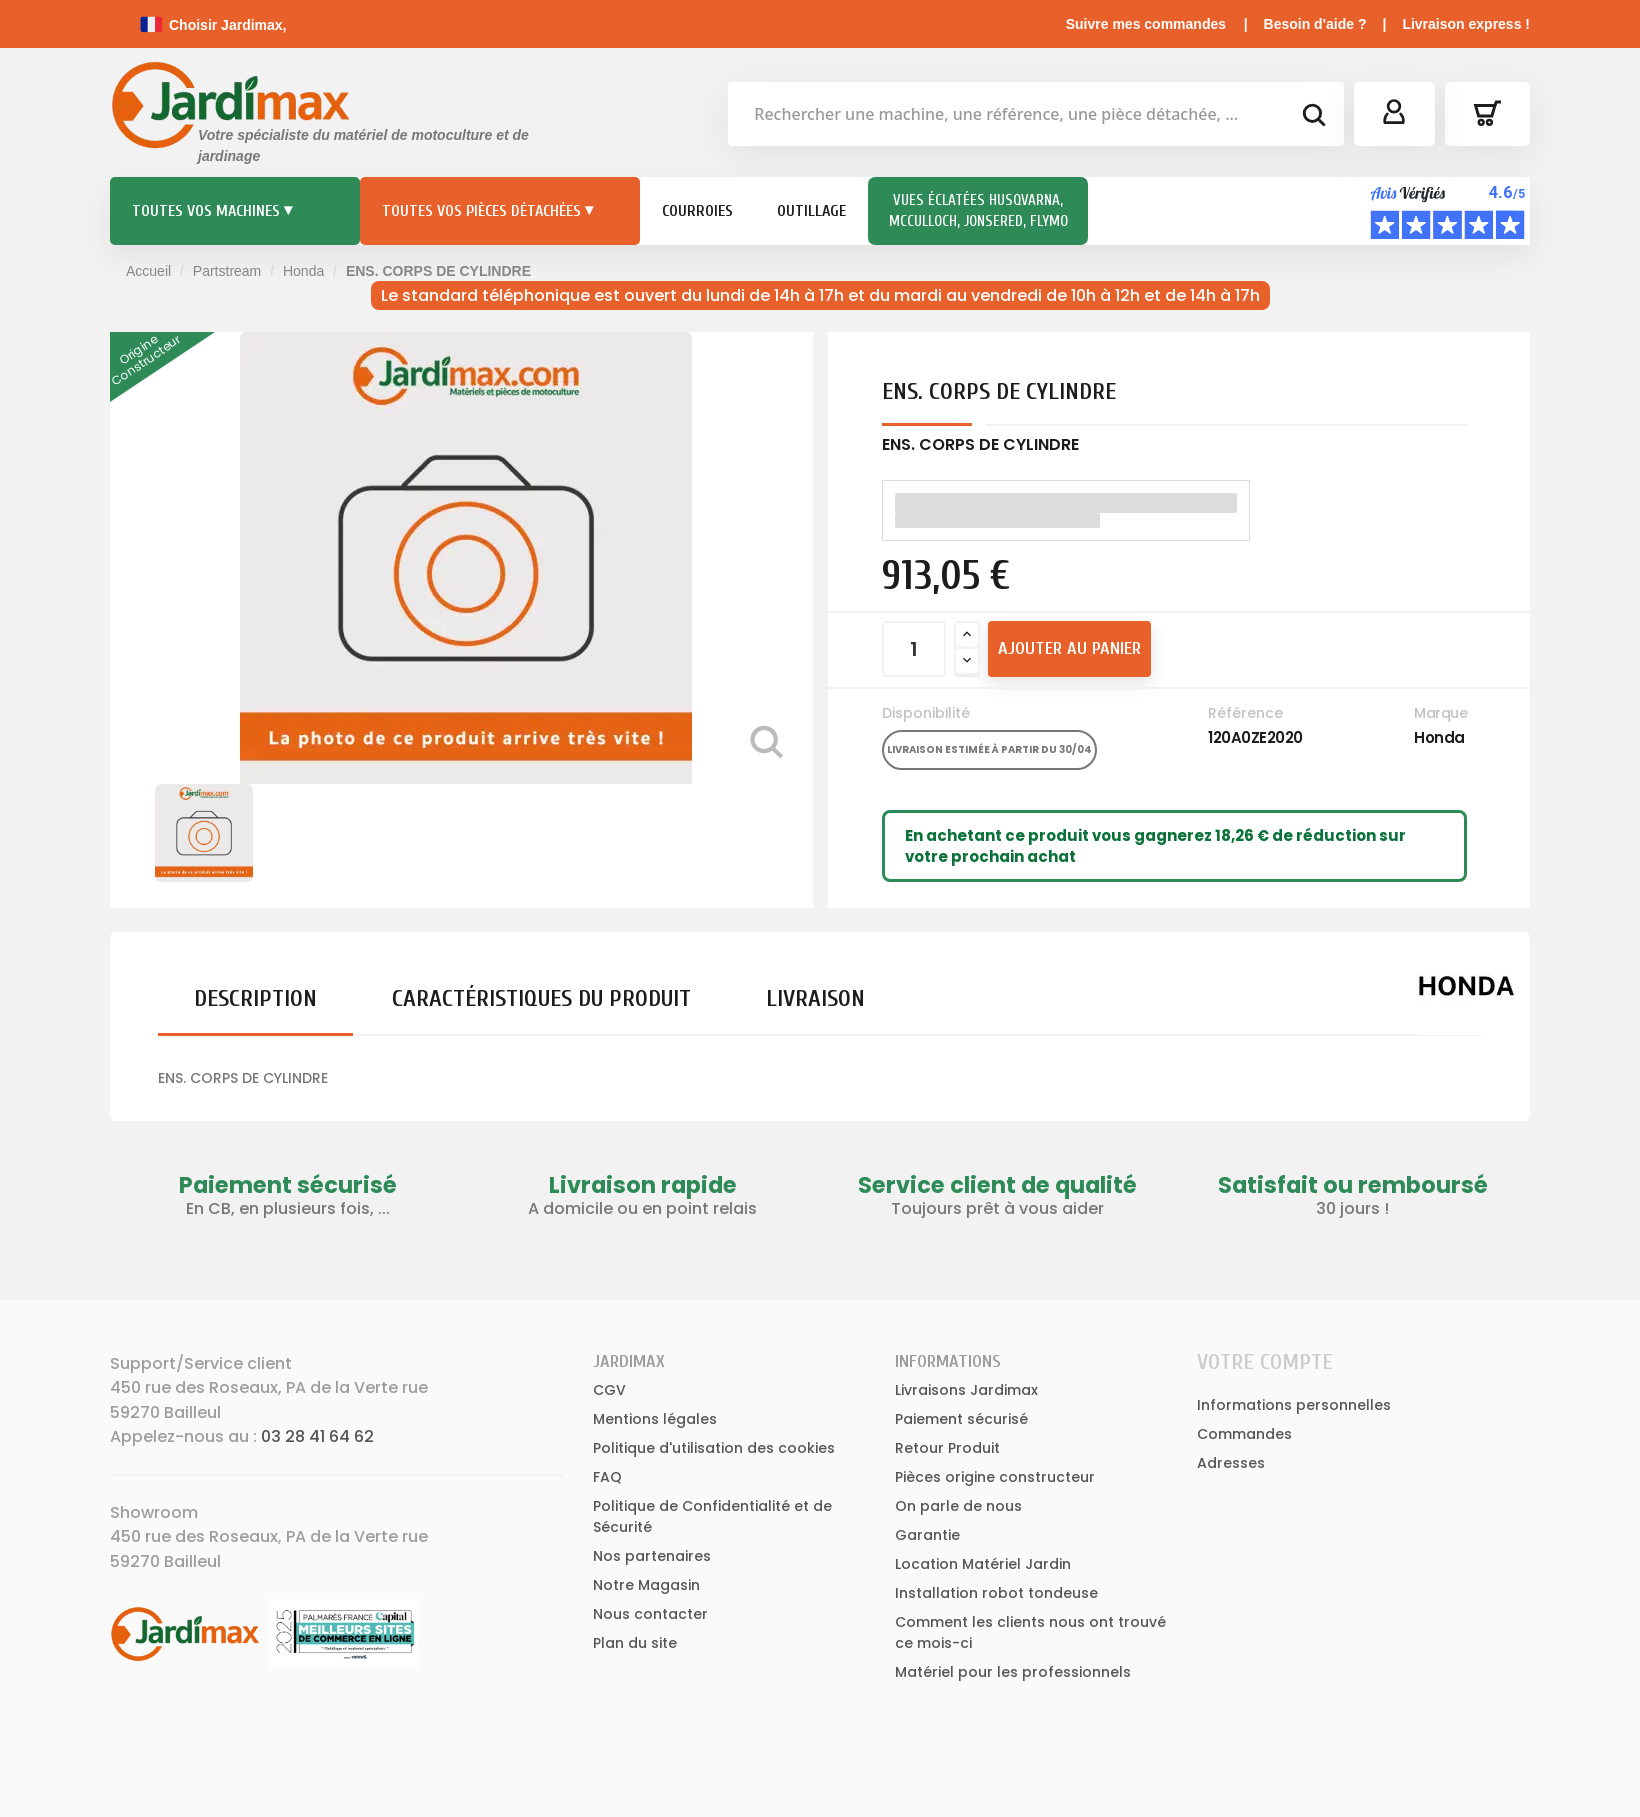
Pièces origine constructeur (995, 1477)
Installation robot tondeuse (996, 1593)
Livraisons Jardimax (966, 1390)
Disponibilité (926, 713)
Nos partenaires (652, 1556)
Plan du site (635, 1643)
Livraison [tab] (815, 998)
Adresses (1231, 1463)
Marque (1440, 713)
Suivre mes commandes (1146, 24)
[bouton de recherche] (1313, 118)
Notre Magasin (646, 1585)
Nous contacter (650, 1614)
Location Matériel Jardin (983, 1564)
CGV (609, 1390)
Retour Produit (947, 1448)
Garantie (927, 1535)
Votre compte (1265, 1362)
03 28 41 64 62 (317, 1436)
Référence (1245, 713)
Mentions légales (655, 1419)
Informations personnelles (1294, 1405)
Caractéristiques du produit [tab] (541, 998)
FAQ (607, 1477)
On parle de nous (958, 1506)
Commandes (1244, 1434)
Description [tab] (255, 998)
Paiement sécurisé (961, 1419)
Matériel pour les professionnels (1013, 1672)
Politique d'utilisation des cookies (714, 1448)
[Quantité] (914, 649)
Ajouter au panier (1069, 648)
